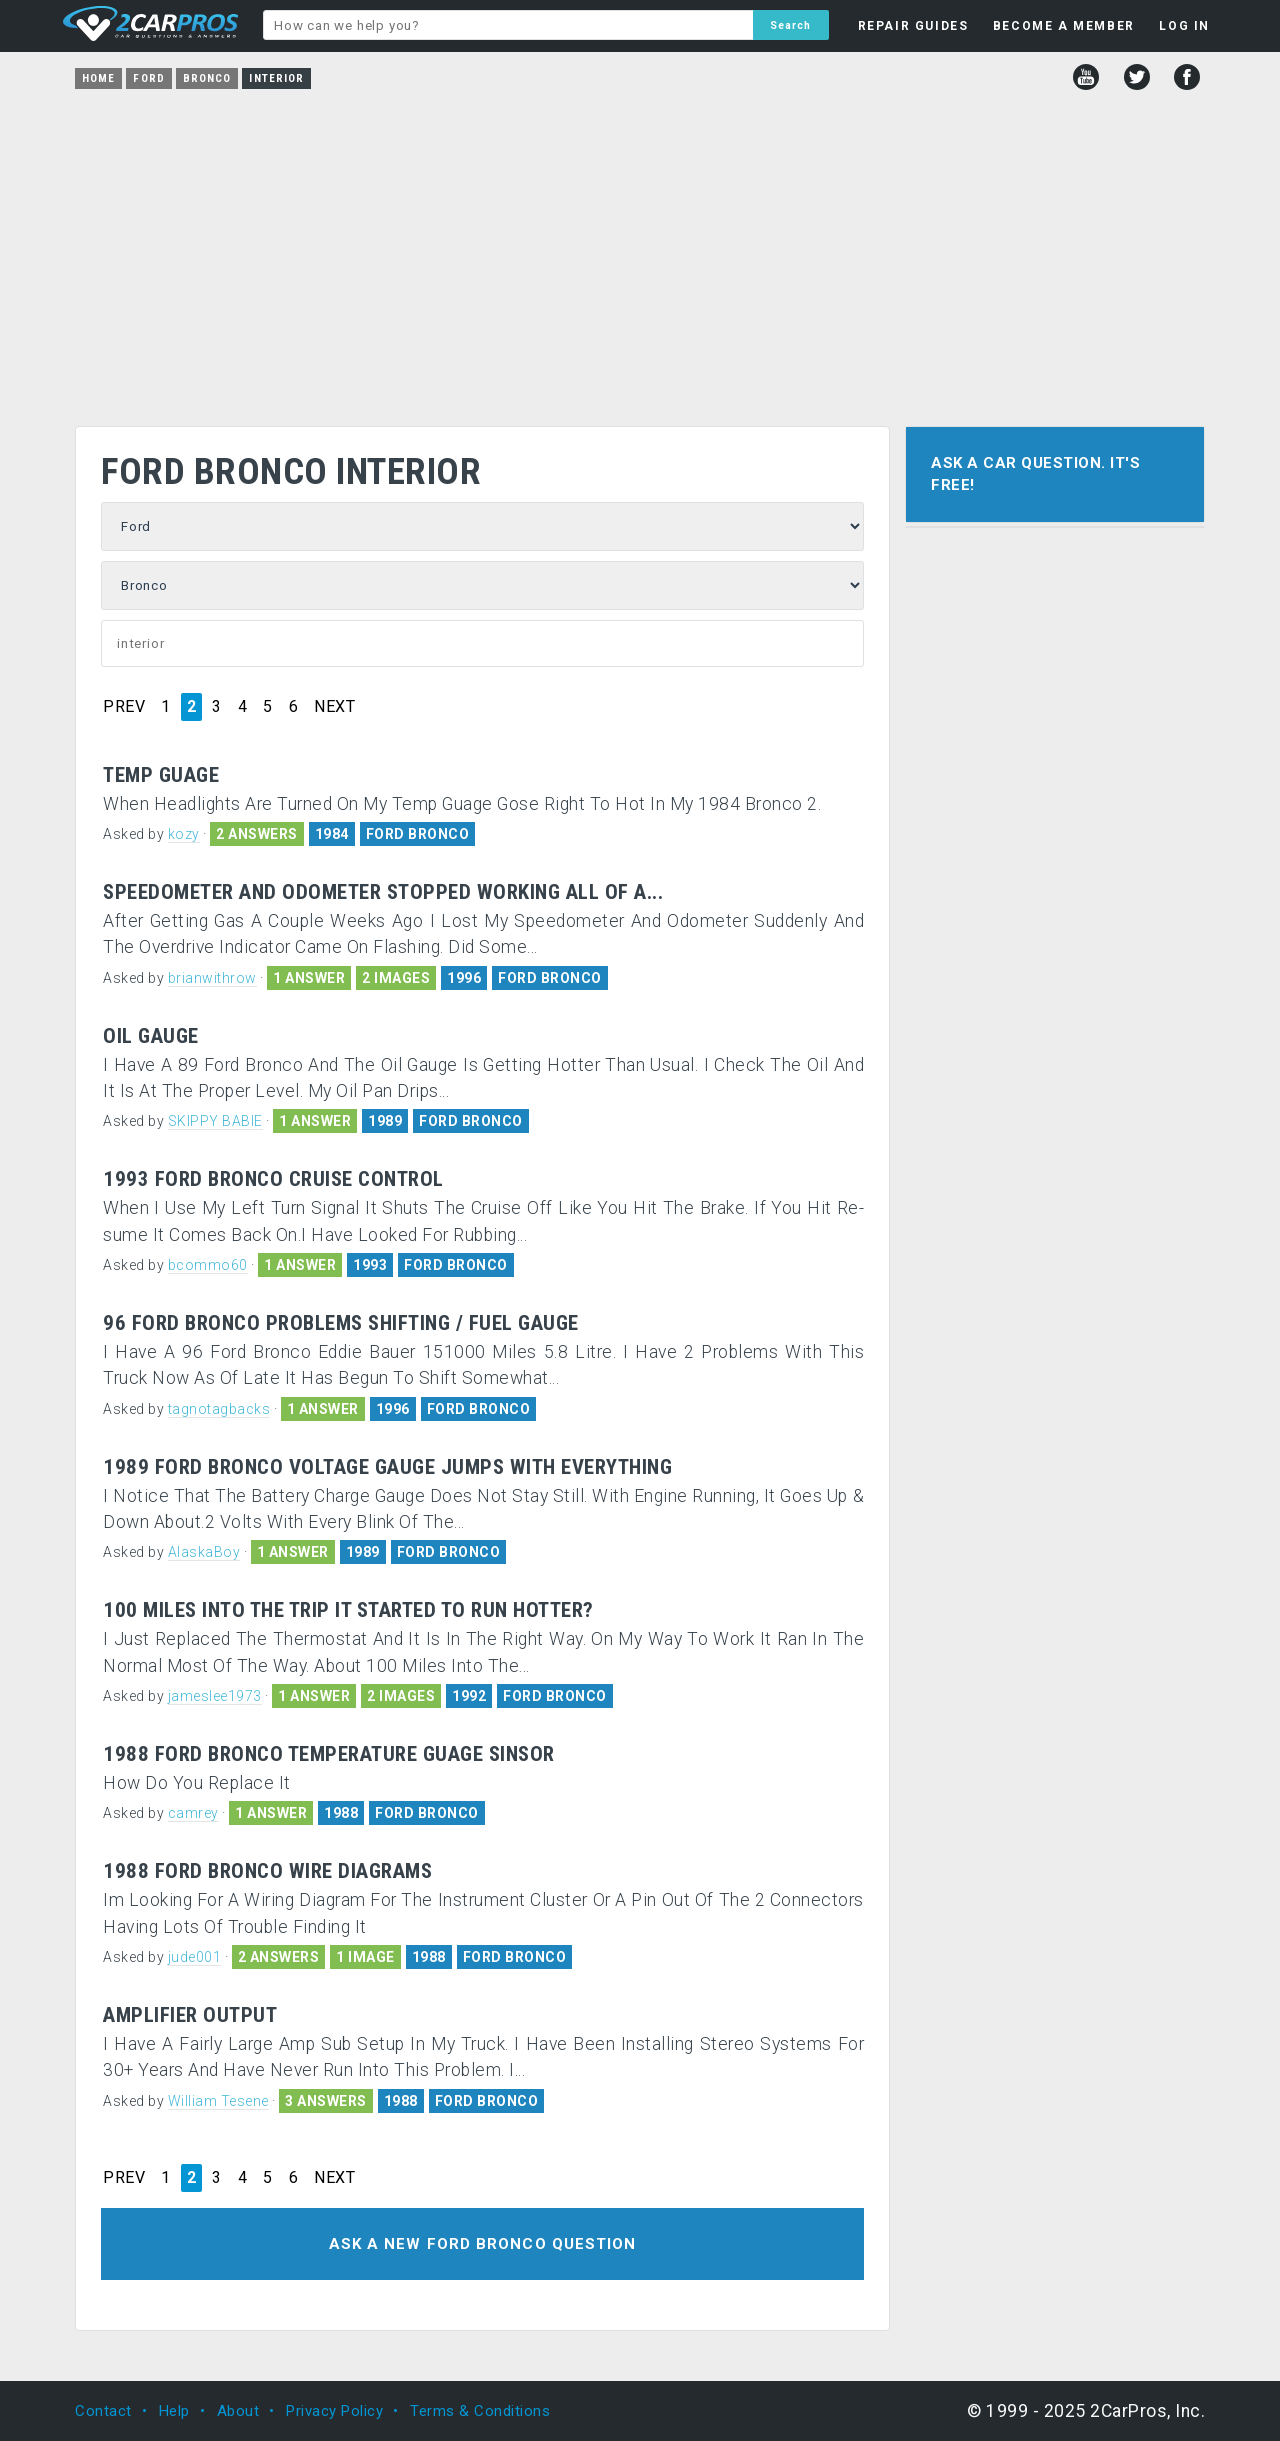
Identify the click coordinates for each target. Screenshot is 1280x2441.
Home (98, 78)
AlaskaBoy (204, 1552)
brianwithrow (212, 978)
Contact (103, 2411)
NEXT (334, 707)
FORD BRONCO (418, 834)
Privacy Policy (334, 2411)
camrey (193, 1813)
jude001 (195, 1957)
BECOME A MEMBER (1064, 26)
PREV (124, 707)
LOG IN (1184, 26)
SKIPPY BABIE (215, 1121)
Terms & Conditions (480, 2411)
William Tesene (218, 2101)
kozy (184, 834)
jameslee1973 (215, 1696)
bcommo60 (208, 1265)
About (238, 2411)
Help (174, 2411)
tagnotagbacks (219, 1409)
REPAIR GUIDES (913, 26)
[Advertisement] (640, 251)
